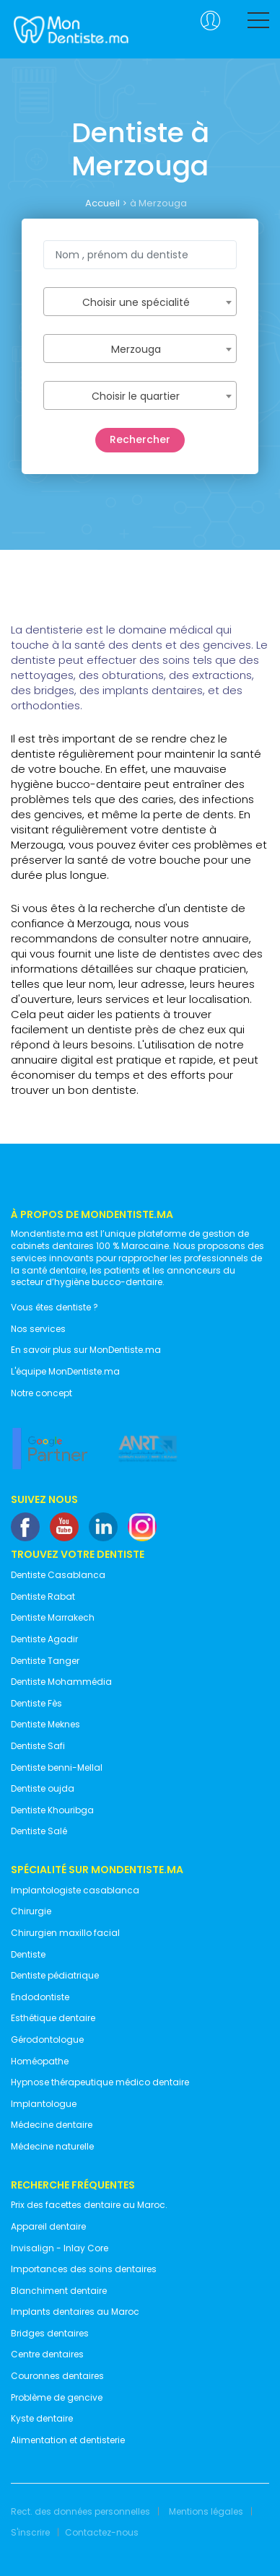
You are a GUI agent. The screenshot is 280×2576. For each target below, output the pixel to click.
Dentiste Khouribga (52, 1810)
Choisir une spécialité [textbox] (136, 302)
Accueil (102, 203)
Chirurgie (31, 1911)
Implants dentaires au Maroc (75, 2312)
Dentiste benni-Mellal (56, 1768)
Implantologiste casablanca (75, 1890)
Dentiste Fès (36, 1703)
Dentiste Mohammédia (61, 1682)
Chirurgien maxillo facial (65, 1933)
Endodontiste (40, 1997)
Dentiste (28, 1955)
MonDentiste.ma (69, 29)
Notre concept (41, 1393)
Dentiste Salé (39, 1831)
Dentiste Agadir (44, 1639)
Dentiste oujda (42, 1789)
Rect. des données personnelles (80, 2512)
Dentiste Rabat (43, 1597)
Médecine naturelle (52, 2146)
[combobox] (140, 301)
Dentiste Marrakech (53, 1618)
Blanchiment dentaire (59, 2291)
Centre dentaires (47, 2354)
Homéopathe (40, 2061)
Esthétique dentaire (53, 2018)
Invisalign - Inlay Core (59, 2248)
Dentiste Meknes (45, 1724)
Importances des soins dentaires (84, 2269)
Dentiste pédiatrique (55, 1975)
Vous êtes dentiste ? (54, 1307)
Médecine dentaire (51, 2125)
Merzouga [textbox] (136, 349)
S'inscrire (30, 2532)
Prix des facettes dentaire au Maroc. (89, 2205)
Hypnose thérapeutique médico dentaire (100, 2082)
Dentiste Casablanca (58, 1575)
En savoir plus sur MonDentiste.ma (86, 1350)
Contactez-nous (102, 2532)
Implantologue (43, 2104)
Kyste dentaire (42, 2418)
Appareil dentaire (48, 2227)
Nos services (38, 1329)
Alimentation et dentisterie (68, 2440)
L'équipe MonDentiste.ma (65, 1371)
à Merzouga (158, 203)
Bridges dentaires (50, 2333)
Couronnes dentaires (57, 2376)
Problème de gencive (56, 2398)
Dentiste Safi (38, 1746)
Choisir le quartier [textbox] (136, 396)
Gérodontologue (47, 2040)
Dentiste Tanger (45, 1661)
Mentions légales (206, 2512)
